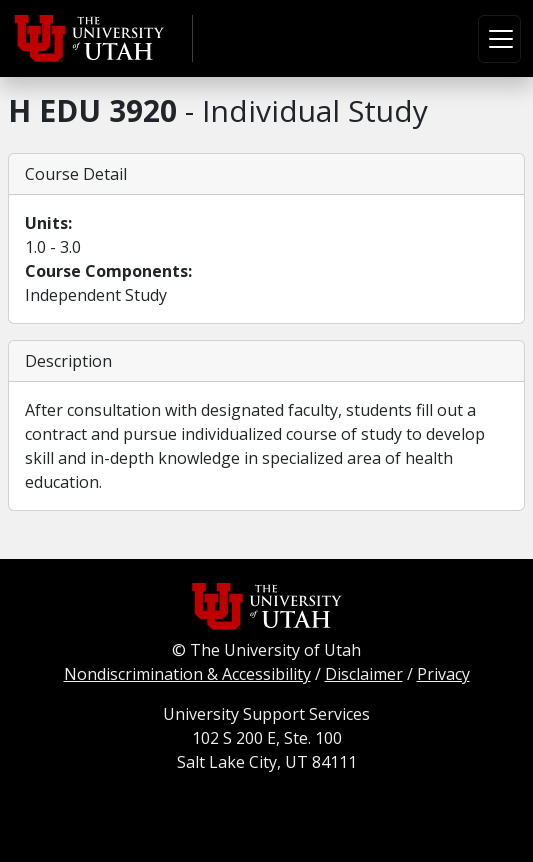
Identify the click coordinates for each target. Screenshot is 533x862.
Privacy (443, 674)
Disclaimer (364, 674)
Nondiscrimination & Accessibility (187, 674)
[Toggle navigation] (499, 39)
